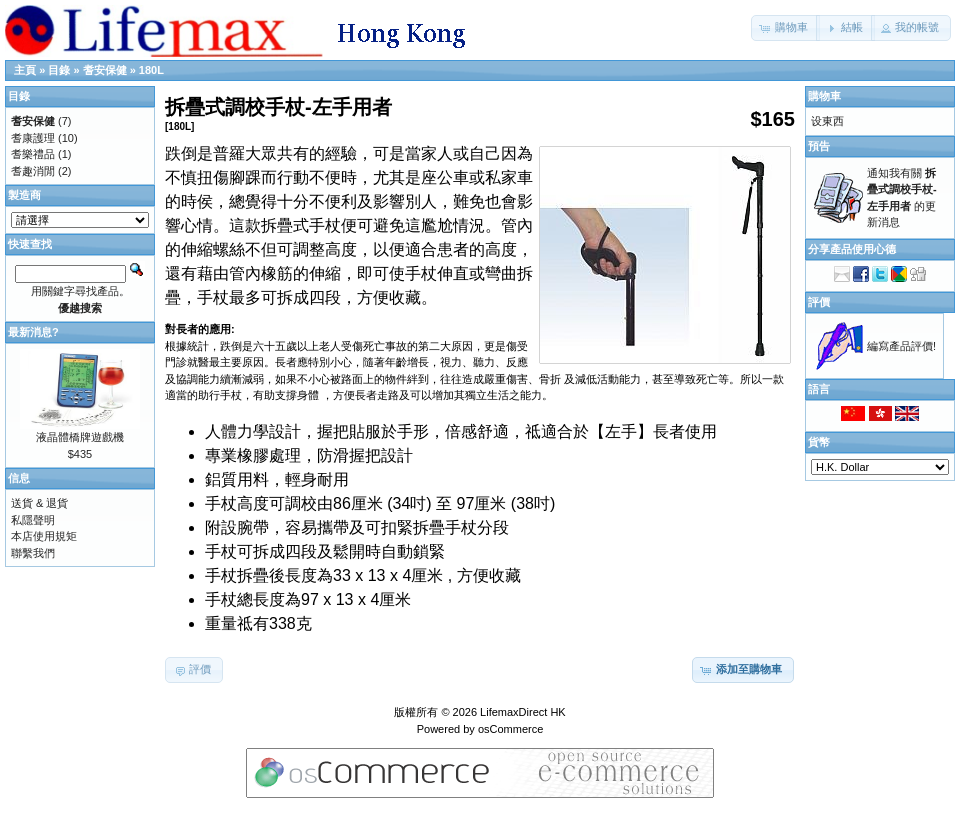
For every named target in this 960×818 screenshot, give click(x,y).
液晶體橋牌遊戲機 (80, 437)
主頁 (25, 70)
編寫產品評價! (901, 346)
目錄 (59, 70)
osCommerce (510, 729)
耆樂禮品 (33, 154)
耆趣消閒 (33, 171)
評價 (819, 302)
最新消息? (33, 332)
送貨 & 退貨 (39, 503)
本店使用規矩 (44, 536)
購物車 (824, 96)
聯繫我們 (33, 553)
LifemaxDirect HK (523, 712)
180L (151, 70)
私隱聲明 (33, 520)
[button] (785, 28)
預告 (819, 146)
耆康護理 (33, 138)
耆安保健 (105, 70)
